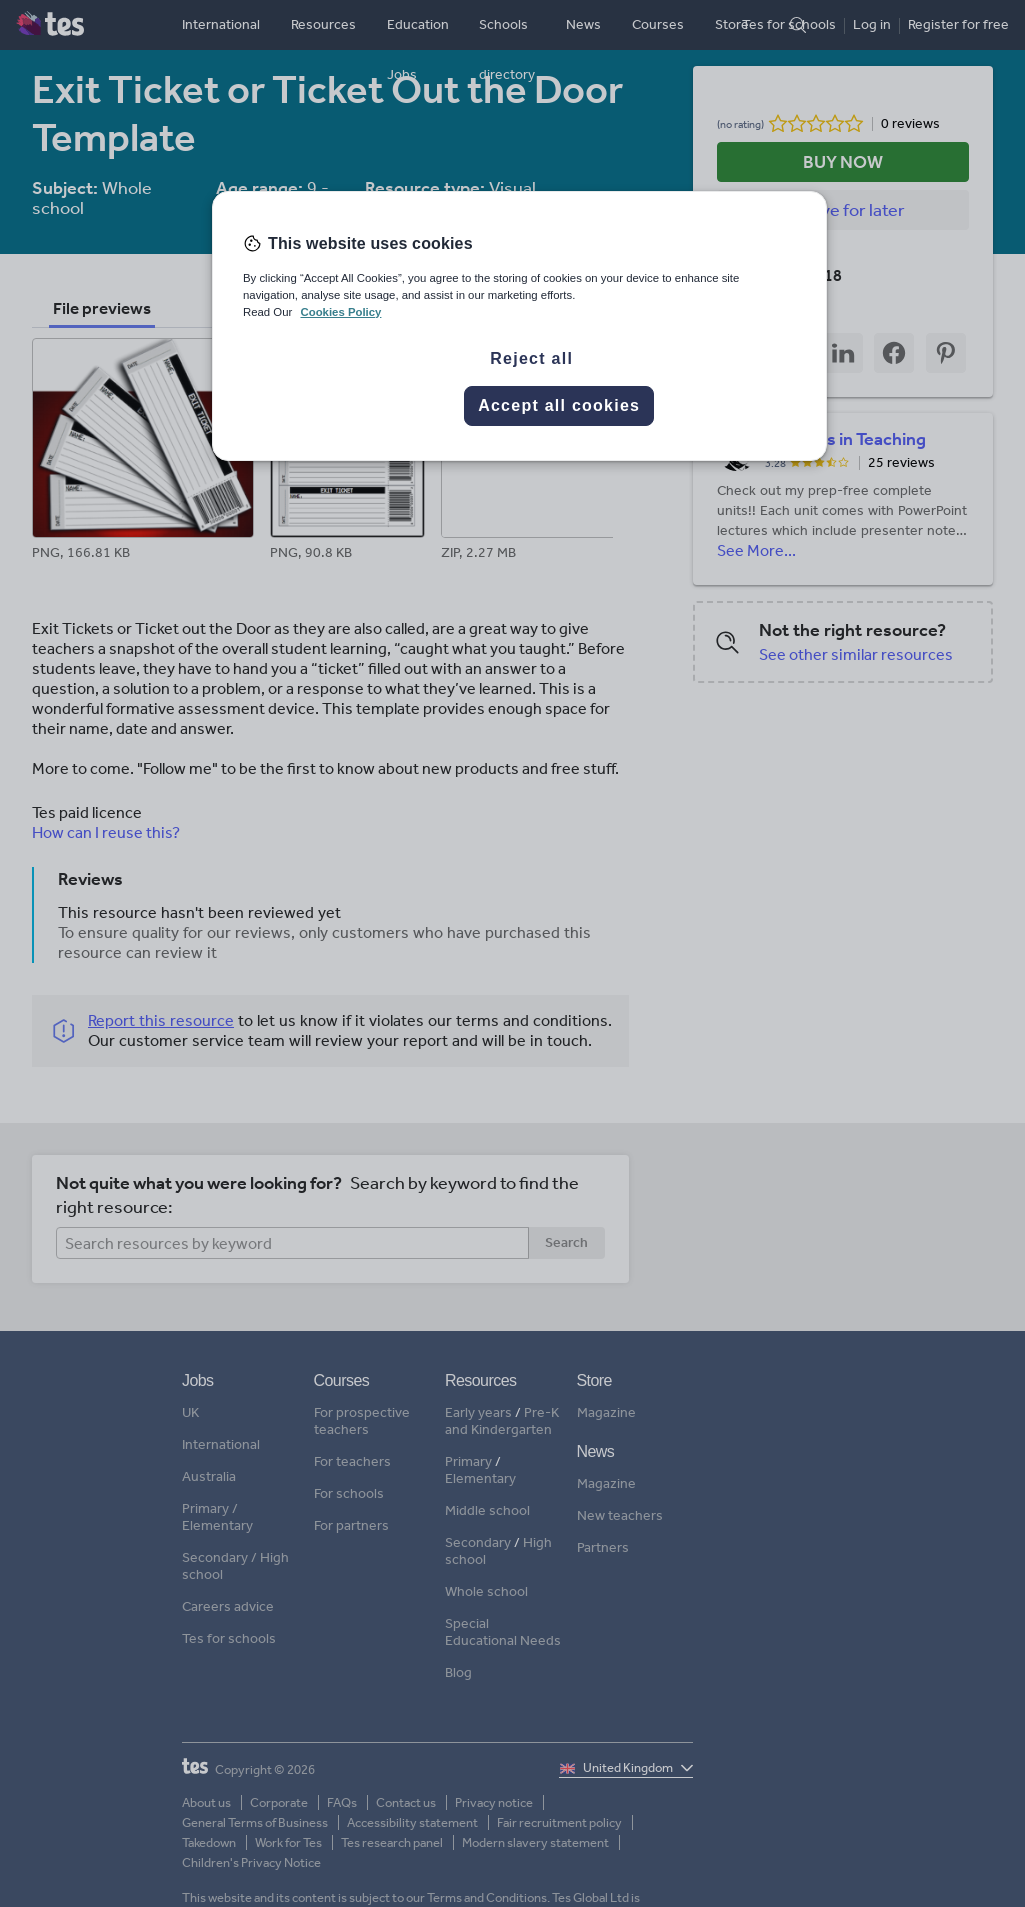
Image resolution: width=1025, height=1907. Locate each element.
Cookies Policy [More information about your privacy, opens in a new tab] (340, 312)
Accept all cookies (559, 405)
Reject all (531, 358)
